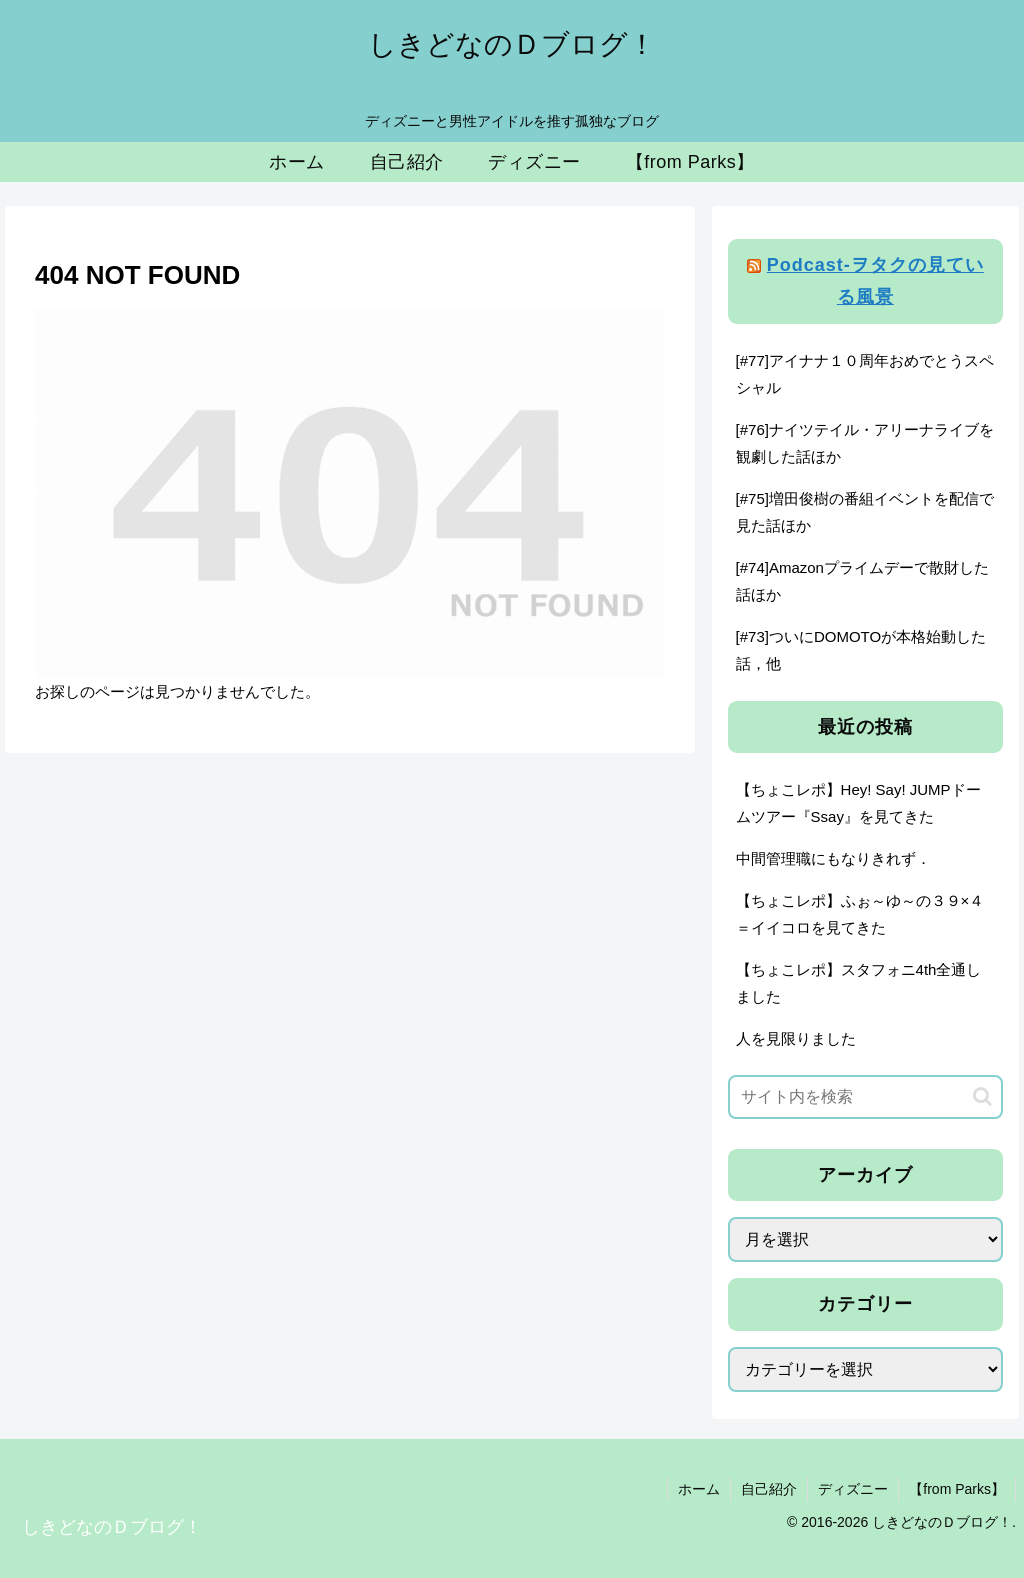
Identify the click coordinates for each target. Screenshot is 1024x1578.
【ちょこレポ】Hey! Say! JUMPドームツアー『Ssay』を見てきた (858, 803)
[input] (865, 1097)
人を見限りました (796, 1038)
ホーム (699, 1489)
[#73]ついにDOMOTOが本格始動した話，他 (861, 650)
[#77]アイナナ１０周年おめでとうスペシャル (865, 374)
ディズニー (853, 1489)
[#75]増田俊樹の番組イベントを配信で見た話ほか (865, 512)
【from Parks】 (957, 1489)
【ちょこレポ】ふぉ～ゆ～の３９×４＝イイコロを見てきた (860, 914)
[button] (982, 1096)
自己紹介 (769, 1489)
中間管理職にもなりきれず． (833, 858)
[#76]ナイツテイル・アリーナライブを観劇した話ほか (865, 443)
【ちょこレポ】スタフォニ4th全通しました (859, 983)
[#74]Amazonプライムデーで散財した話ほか (862, 581)
